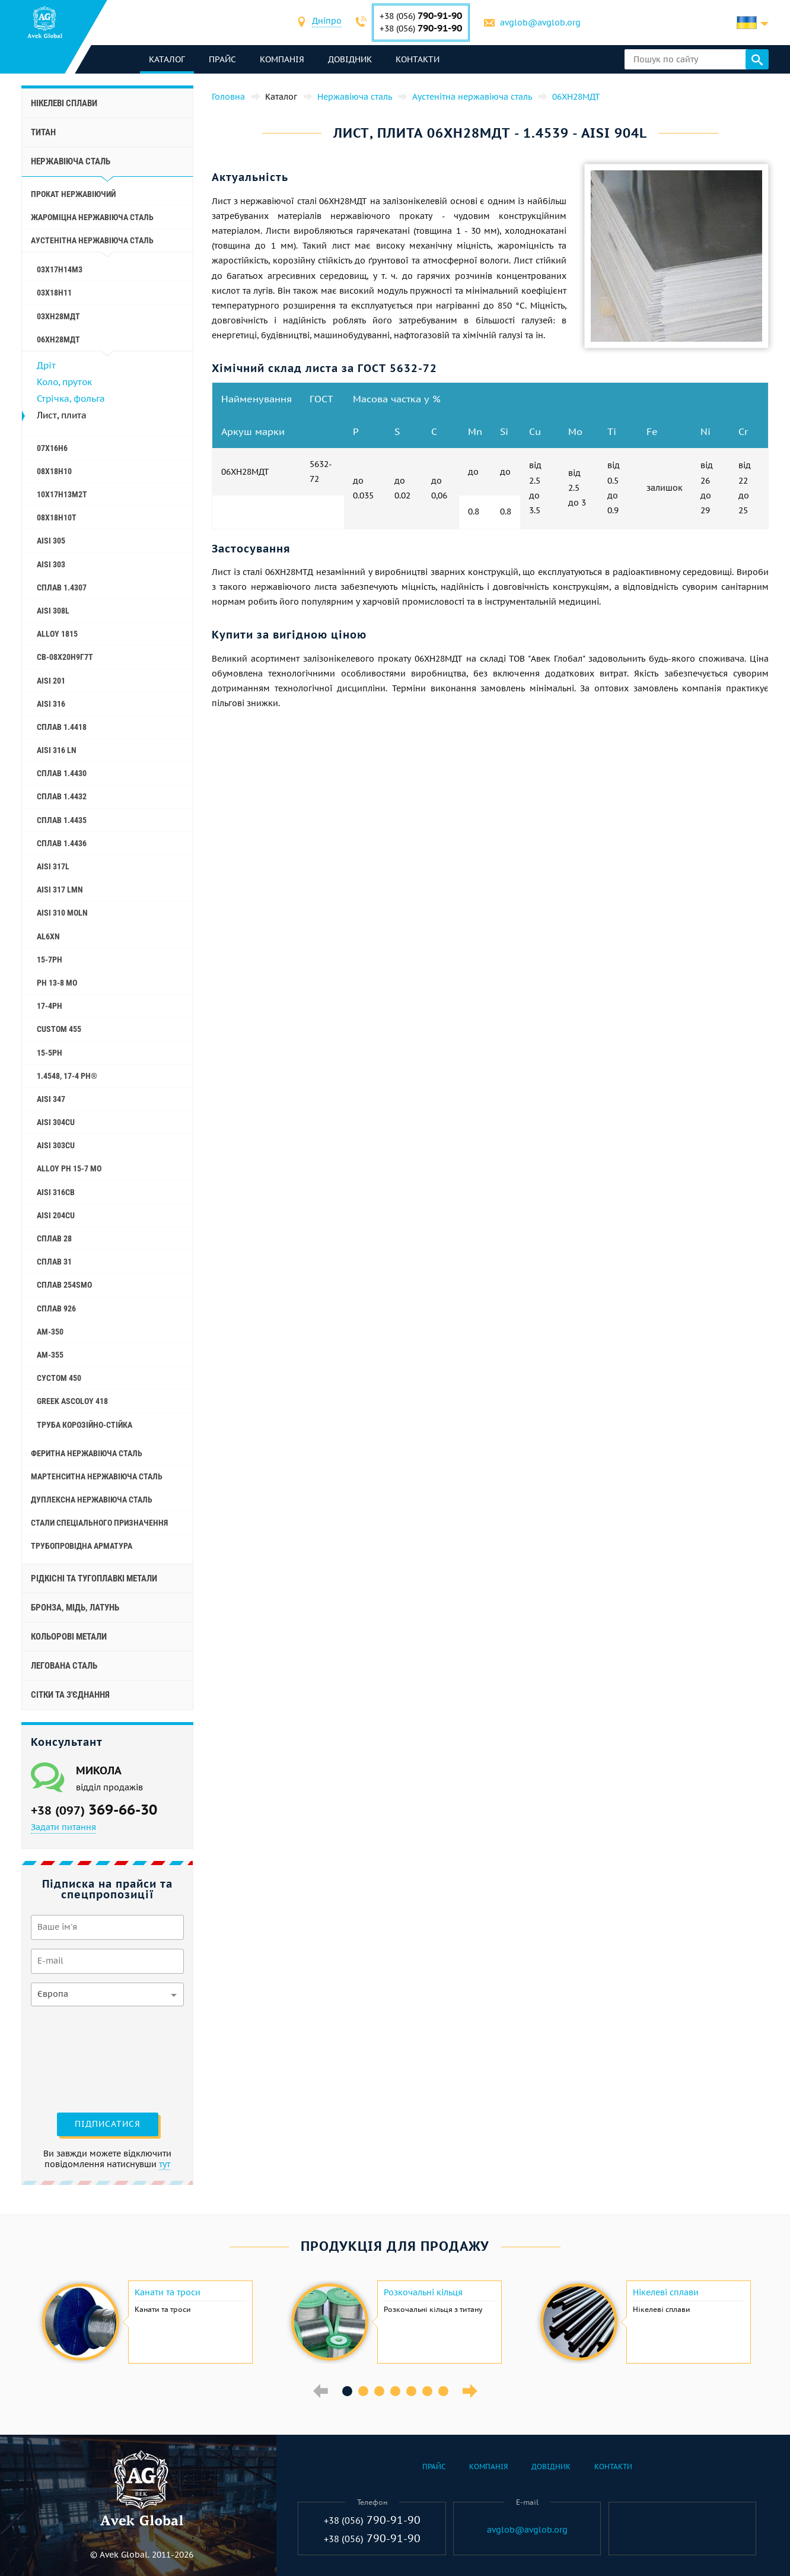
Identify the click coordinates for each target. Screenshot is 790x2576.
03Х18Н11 (54, 292)
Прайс (222, 59)
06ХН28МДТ (58, 339)
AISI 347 (51, 1099)
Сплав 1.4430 (62, 773)
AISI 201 (51, 680)
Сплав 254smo (64, 1284)
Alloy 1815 (57, 634)
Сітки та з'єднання (70, 1694)
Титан (43, 132)
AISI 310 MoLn (62, 912)
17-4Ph (49, 1006)
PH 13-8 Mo (57, 982)
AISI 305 (51, 540)
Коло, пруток (64, 381)
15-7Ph (49, 959)
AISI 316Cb (56, 1192)
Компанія (282, 59)
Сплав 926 (56, 1308)
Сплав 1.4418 (62, 727)
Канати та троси (167, 2292)
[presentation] (79, 2058)
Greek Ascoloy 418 (72, 1401)
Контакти (417, 59)
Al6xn (48, 936)
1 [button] (347, 2391)
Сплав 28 (54, 1238)
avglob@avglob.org (540, 22)
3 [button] (379, 2391)
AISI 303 (51, 564)
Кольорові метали (69, 1636)
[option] (145, 2322)
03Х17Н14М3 (59, 269)
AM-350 (50, 1331)
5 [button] (411, 2391)
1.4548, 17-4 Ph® (67, 1076)
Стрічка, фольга (71, 398)
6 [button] (427, 2391)
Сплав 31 (54, 1261)
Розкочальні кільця (423, 2292)
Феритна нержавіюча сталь (86, 1453)
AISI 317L (53, 866)
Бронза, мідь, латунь (75, 1607)
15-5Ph (49, 1052)
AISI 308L (53, 610)
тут (164, 2164)
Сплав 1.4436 (62, 843)
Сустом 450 (59, 1378)
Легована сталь (64, 1665)
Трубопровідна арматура (81, 1546)
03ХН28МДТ (58, 316)
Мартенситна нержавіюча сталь (97, 1476)
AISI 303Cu (56, 1145)
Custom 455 (59, 1029)
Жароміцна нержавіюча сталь (92, 217)
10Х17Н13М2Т (62, 494)
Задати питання (63, 1827)
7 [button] (443, 2391)
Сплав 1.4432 (62, 796)
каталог (167, 59)
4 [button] (395, 2391)
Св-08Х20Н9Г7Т (65, 657)
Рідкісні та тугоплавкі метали (94, 1578)
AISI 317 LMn (60, 889)
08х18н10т (57, 517)
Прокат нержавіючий (73, 194)
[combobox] (327, 22)
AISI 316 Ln (57, 750)
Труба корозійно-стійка (84, 1425)
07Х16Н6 (52, 448)
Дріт (46, 365)
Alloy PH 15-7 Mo (69, 1168)
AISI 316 (51, 704)
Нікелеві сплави (64, 103)
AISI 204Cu (56, 1215)
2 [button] (363, 2391)
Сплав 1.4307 (62, 587)
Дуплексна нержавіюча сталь (91, 1499)
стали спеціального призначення (99, 1522)
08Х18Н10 (54, 471)
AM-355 (50, 1355)
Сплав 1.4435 (62, 820)
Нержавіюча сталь (70, 161)
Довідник (350, 59)
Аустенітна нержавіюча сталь (92, 240)
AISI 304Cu (56, 1122)
